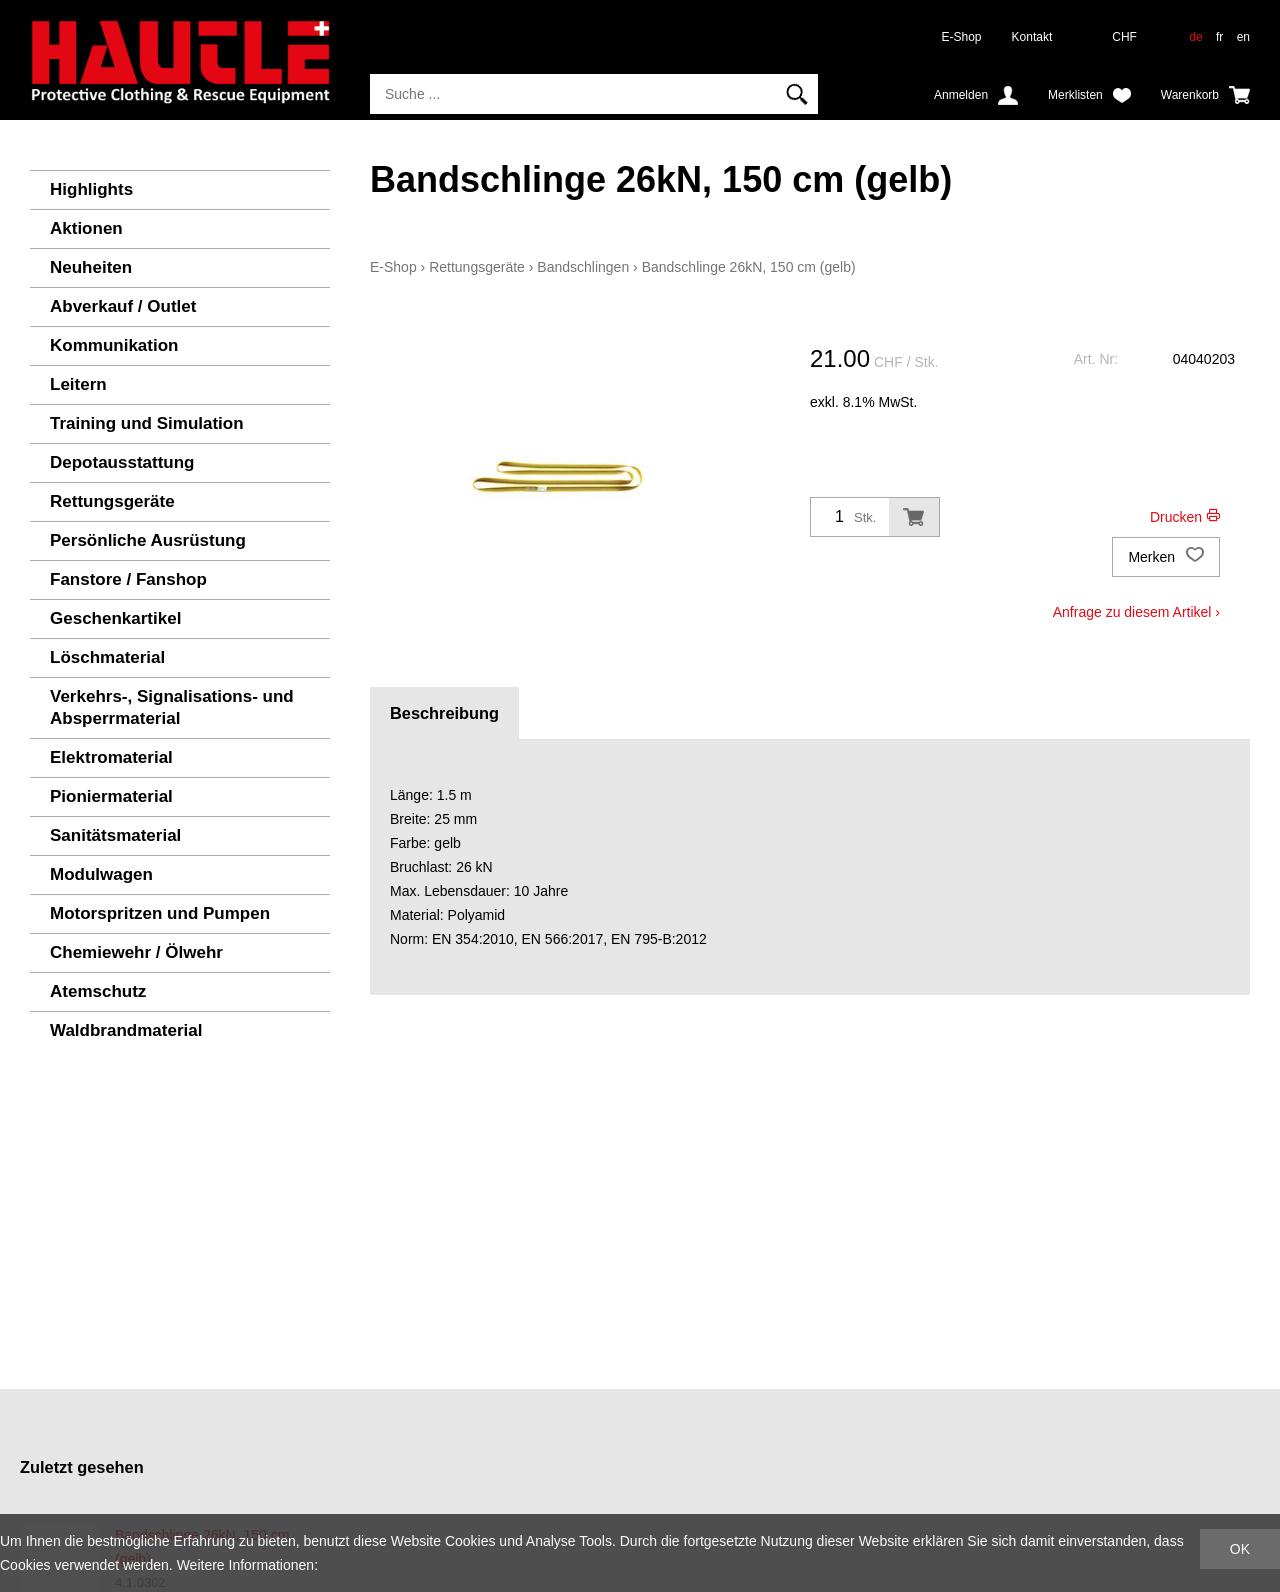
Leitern (78, 384)
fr (1219, 37)
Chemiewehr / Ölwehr (136, 952)
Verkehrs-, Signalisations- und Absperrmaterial (172, 707)
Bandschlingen (583, 267)
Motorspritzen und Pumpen (160, 913)
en (1243, 37)
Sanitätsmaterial (115, 835)
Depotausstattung (122, 462)
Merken (1166, 557)
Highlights (91, 189)
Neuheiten (91, 267)
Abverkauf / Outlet (123, 306)
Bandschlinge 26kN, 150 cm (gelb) (749, 267)
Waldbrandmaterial (126, 1030)
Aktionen (86, 228)
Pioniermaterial (111, 796)
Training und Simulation (147, 423)
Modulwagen (101, 874)
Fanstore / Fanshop (128, 579)
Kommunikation (114, 345)
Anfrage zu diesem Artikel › (1136, 612)
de (1195, 37)
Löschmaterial (107, 657)
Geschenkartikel (115, 618)
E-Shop (962, 37)
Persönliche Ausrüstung (148, 540)
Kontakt (1032, 37)
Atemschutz (98, 991)
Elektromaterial (111, 757)
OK (1240, 1549)
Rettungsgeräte (112, 501)
